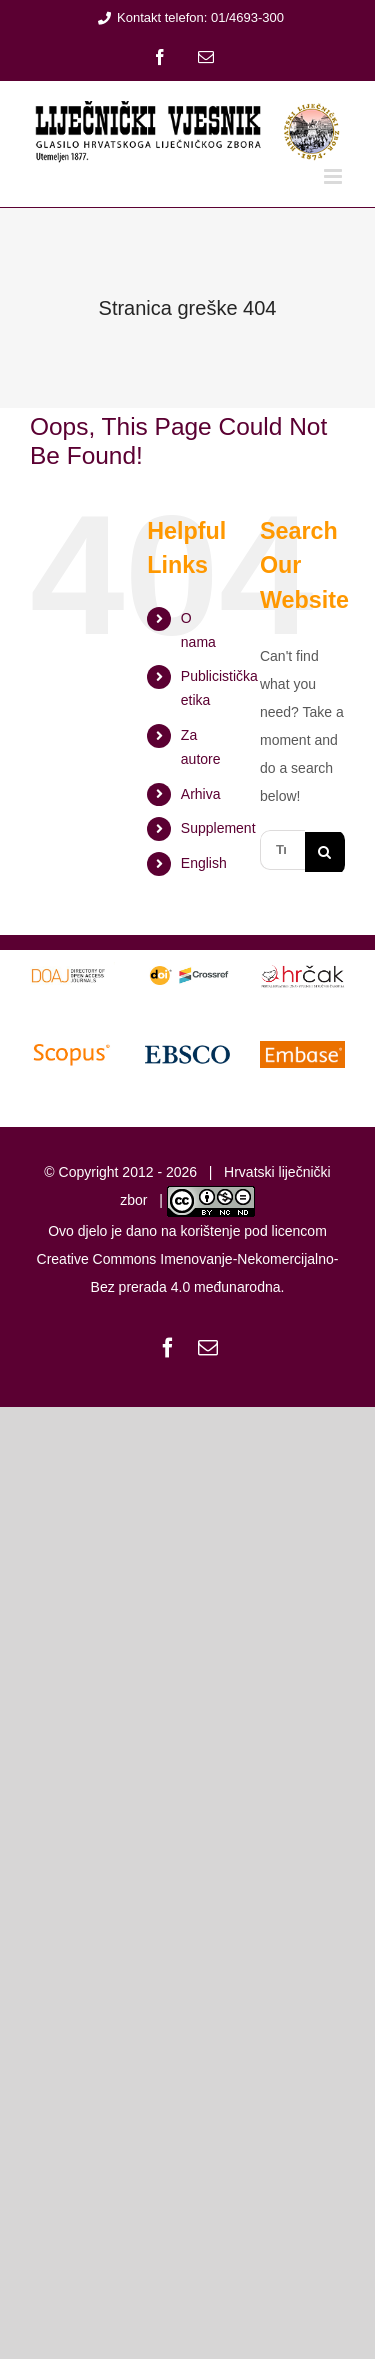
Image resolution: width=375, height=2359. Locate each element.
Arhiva (201, 794)
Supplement (218, 828)
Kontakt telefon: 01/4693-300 (187, 17)
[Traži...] (282, 850)
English (204, 863)
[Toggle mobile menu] (334, 176)
